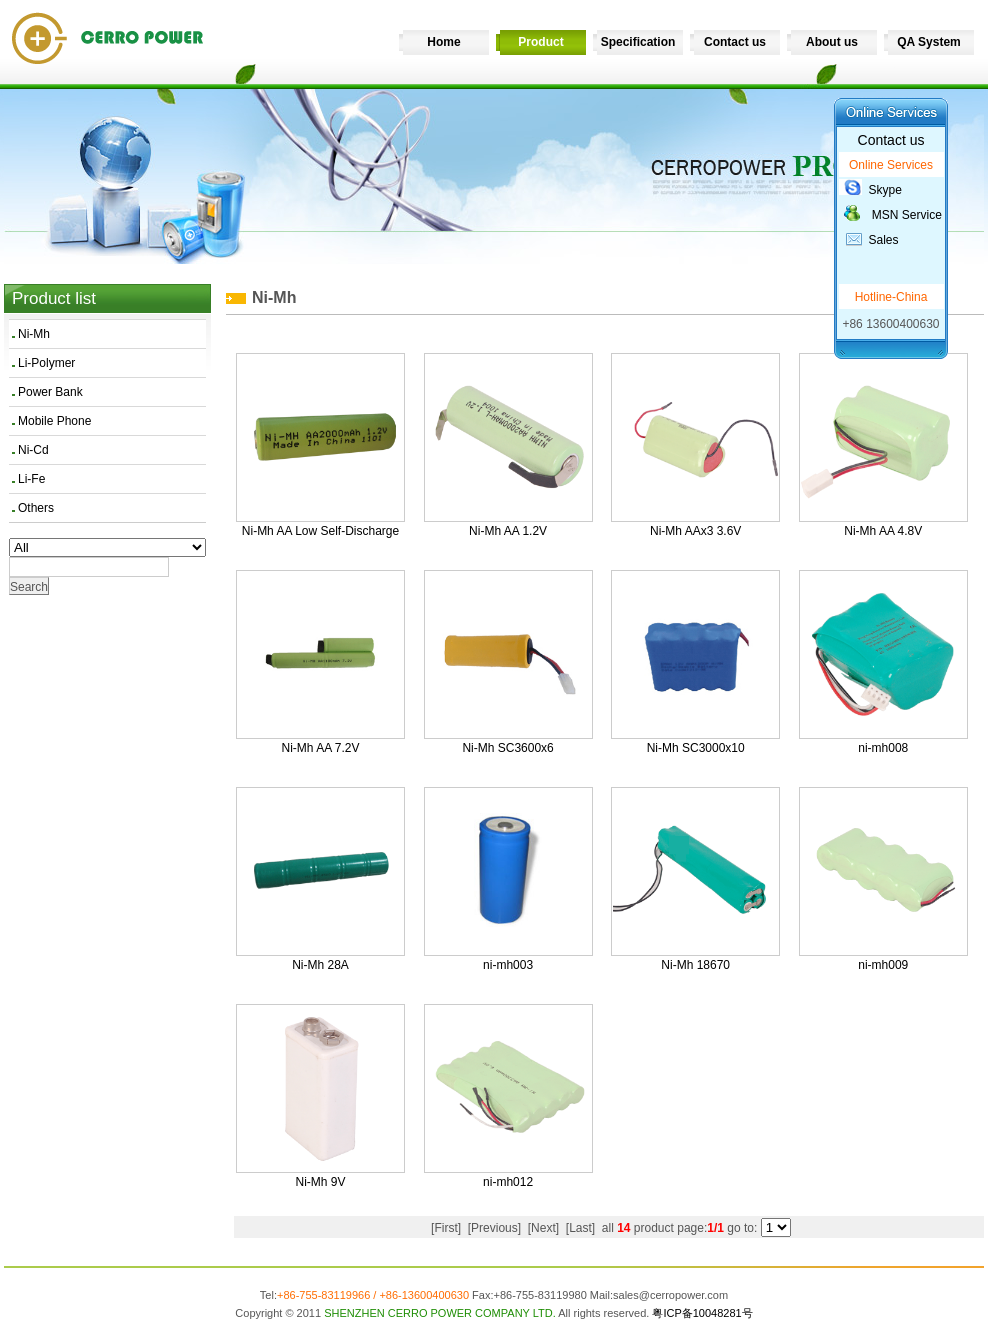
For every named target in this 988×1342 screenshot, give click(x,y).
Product (540, 42)
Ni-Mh (34, 334)
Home (443, 42)
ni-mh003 (508, 965)
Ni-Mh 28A (320, 965)
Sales (884, 240)
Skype (885, 190)
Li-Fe (31, 479)
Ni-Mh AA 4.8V (883, 531)
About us (832, 42)
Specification (638, 42)
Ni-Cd (33, 450)
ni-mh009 (883, 965)
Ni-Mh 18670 (695, 965)
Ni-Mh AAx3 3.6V (695, 531)
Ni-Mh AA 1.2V (508, 531)
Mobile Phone (54, 421)
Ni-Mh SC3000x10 (696, 748)
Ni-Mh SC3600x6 (507, 748)
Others (36, 508)
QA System (929, 42)
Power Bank (50, 392)
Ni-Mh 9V (320, 1182)
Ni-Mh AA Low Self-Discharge (320, 531)
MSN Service (907, 215)
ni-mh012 (508, 1182)
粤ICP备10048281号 (702, 1313)
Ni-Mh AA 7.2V (320, 748)
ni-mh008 (883, 748)
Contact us (735, 42)
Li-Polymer (46, 363)
